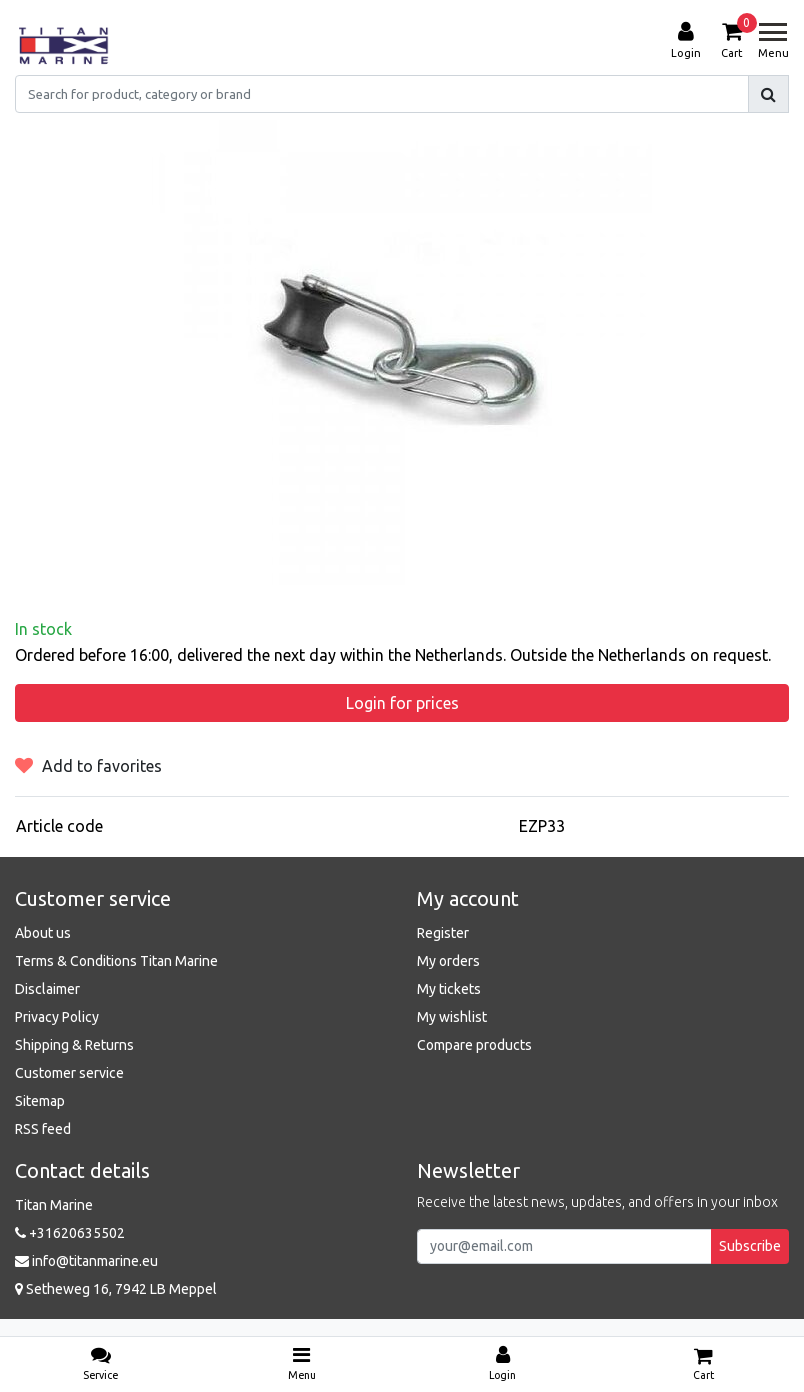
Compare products (474, 1045)
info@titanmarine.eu (86, 1261)
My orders (448, 961)
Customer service (69, 1073)
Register (443, 933)
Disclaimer (47, 989)
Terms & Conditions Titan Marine (116, 961)
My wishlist (452, 1017)
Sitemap (40, 1101)
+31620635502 (70, 1233)
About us (43, 933)
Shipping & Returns (74, 1045)
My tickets (449, 989)
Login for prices (402, 703)
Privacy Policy (57, 1017)
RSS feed (43, 1129)
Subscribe (750, 1246)
